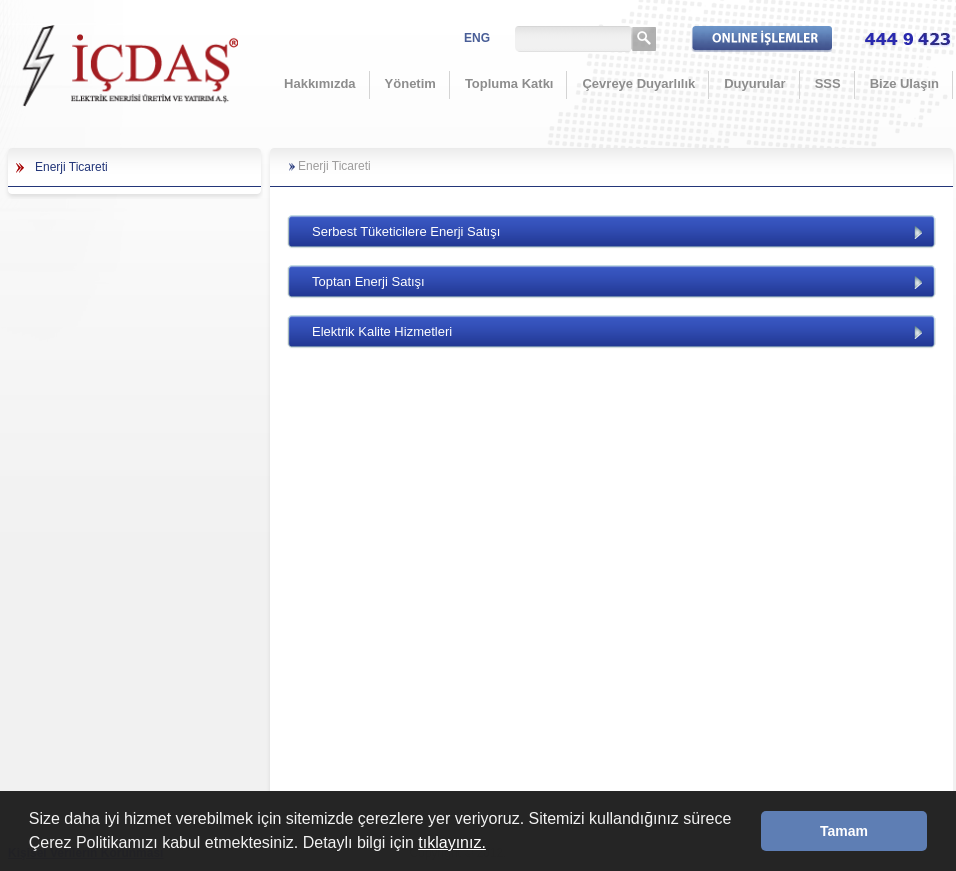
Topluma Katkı (509, 83)
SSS (828, 83)
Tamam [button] (844, 831)
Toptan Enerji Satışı (368, 281)
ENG (477, 38)
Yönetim (410, 83)
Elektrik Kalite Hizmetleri (382, 331)
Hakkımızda (320, 83)
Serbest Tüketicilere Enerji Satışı (406, 231)
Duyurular (754, 83)
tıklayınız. (452, 842)
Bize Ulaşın (904, 83)
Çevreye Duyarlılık (638, 83)
